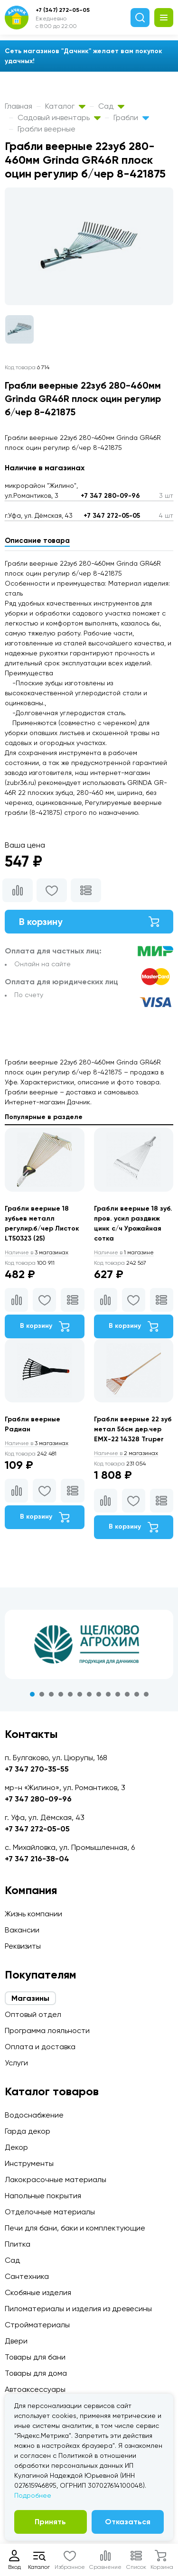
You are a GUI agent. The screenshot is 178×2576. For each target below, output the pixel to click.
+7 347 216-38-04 (37, 1858)
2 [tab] (41, 1694)
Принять (50, 2521)
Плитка (17, 2244)
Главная (18, 106)
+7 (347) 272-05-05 (63, 10)
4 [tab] (60, 1694)
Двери (16, 2340)
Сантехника (27, 2276)
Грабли (131, 117)
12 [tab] (136, 1694)
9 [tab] (108, 1694)
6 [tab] (79, 1694)
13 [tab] (146, 1694)
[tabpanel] (89, 1644)
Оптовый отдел (33, 2014)
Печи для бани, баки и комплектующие (75, 2227)
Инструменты (29, 2163)
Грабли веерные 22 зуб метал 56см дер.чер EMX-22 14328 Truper (133, 1429)
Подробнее (32, 2495)
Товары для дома (36, 2373)
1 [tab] (32, 1694)
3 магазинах (36, 1252)
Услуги (16, 2062)
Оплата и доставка (40, 2046)
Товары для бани (35, 2356)
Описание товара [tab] (37, 540)
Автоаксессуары (35, 2389)
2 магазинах (126, 1453)
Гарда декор (27, 2131)
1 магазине (124, 1252)
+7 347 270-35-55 (37, 1768)
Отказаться (127, 2521)
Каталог (65, 106)
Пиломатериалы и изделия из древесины (78, 2308)
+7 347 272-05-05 (112, 516)
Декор (16, 2147)
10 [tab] (117, 1694)
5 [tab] (70, 1694)
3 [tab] (51, 1694)
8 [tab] (98, 1694)
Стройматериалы (37, 2324)
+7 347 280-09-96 (110, 496)
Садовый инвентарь (59, 117)
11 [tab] (127, 1694)
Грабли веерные (46, 128)
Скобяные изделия (38, 2292)
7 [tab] (89, 1694)
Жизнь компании (33, 1913)
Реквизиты (23, 1946)
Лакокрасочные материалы (55, 2179)
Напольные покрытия (43, 2195)
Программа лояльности (47, 2030)
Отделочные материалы (50, 2211)
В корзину (89, 921)
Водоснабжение (34, 2114)
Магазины (30, 1998)
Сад (111, 106)
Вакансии (22, 1929)
